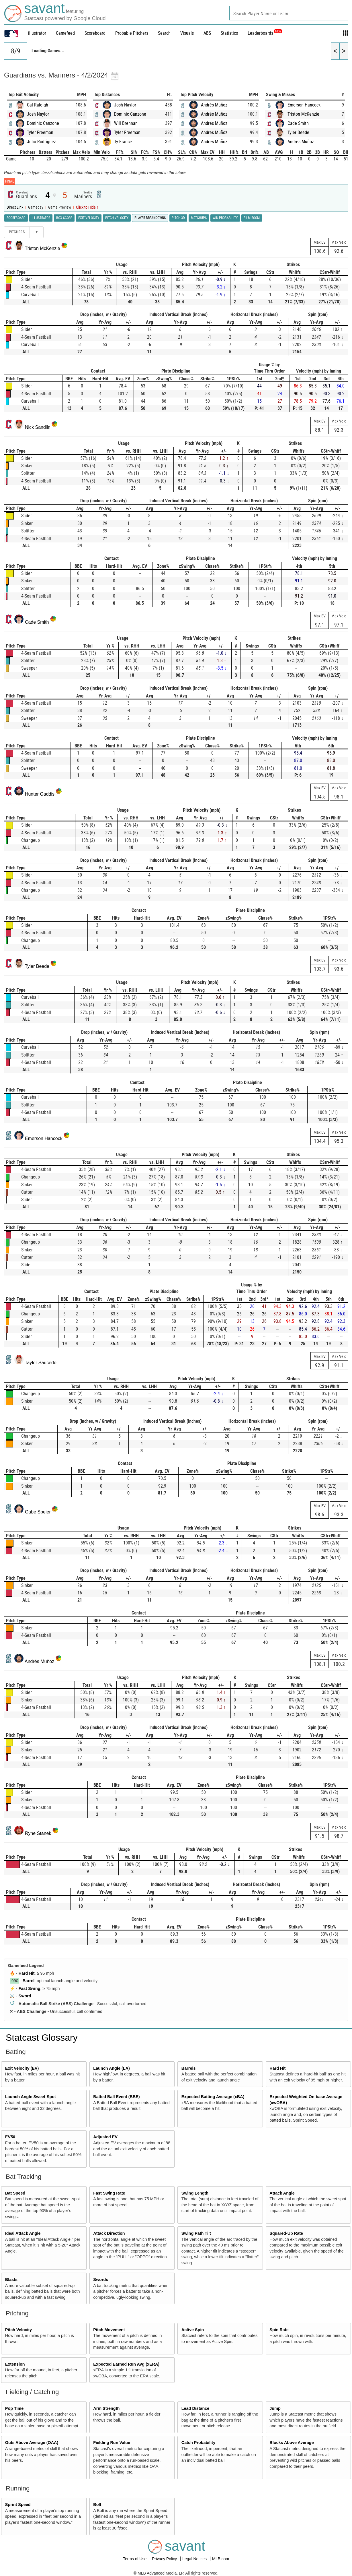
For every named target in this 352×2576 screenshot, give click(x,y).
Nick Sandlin (37, 427)
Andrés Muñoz (214, 105)
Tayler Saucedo (40, 1362)
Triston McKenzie (303, 114)
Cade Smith (298, 123)
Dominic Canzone (43, 123)
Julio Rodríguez (41, 141)
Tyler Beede (298, 132)
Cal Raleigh (37, 105)
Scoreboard (95, 33)
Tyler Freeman (40, 132)
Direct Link (15, 207)
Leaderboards (265, 33)
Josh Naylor (38, 114)
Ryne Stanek (38, 1833)
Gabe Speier (38, 1511)
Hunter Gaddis (39, 794)
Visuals (187, 33)
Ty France (123, 141)
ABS (207, 33)
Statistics (229, 33)
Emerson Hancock (304, 105)
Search (164, 33)
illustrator (37, 33)
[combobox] (288, 13)
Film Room (252, 218)
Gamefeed (65, 33)
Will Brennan (126, 123)
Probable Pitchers (131, 33)
